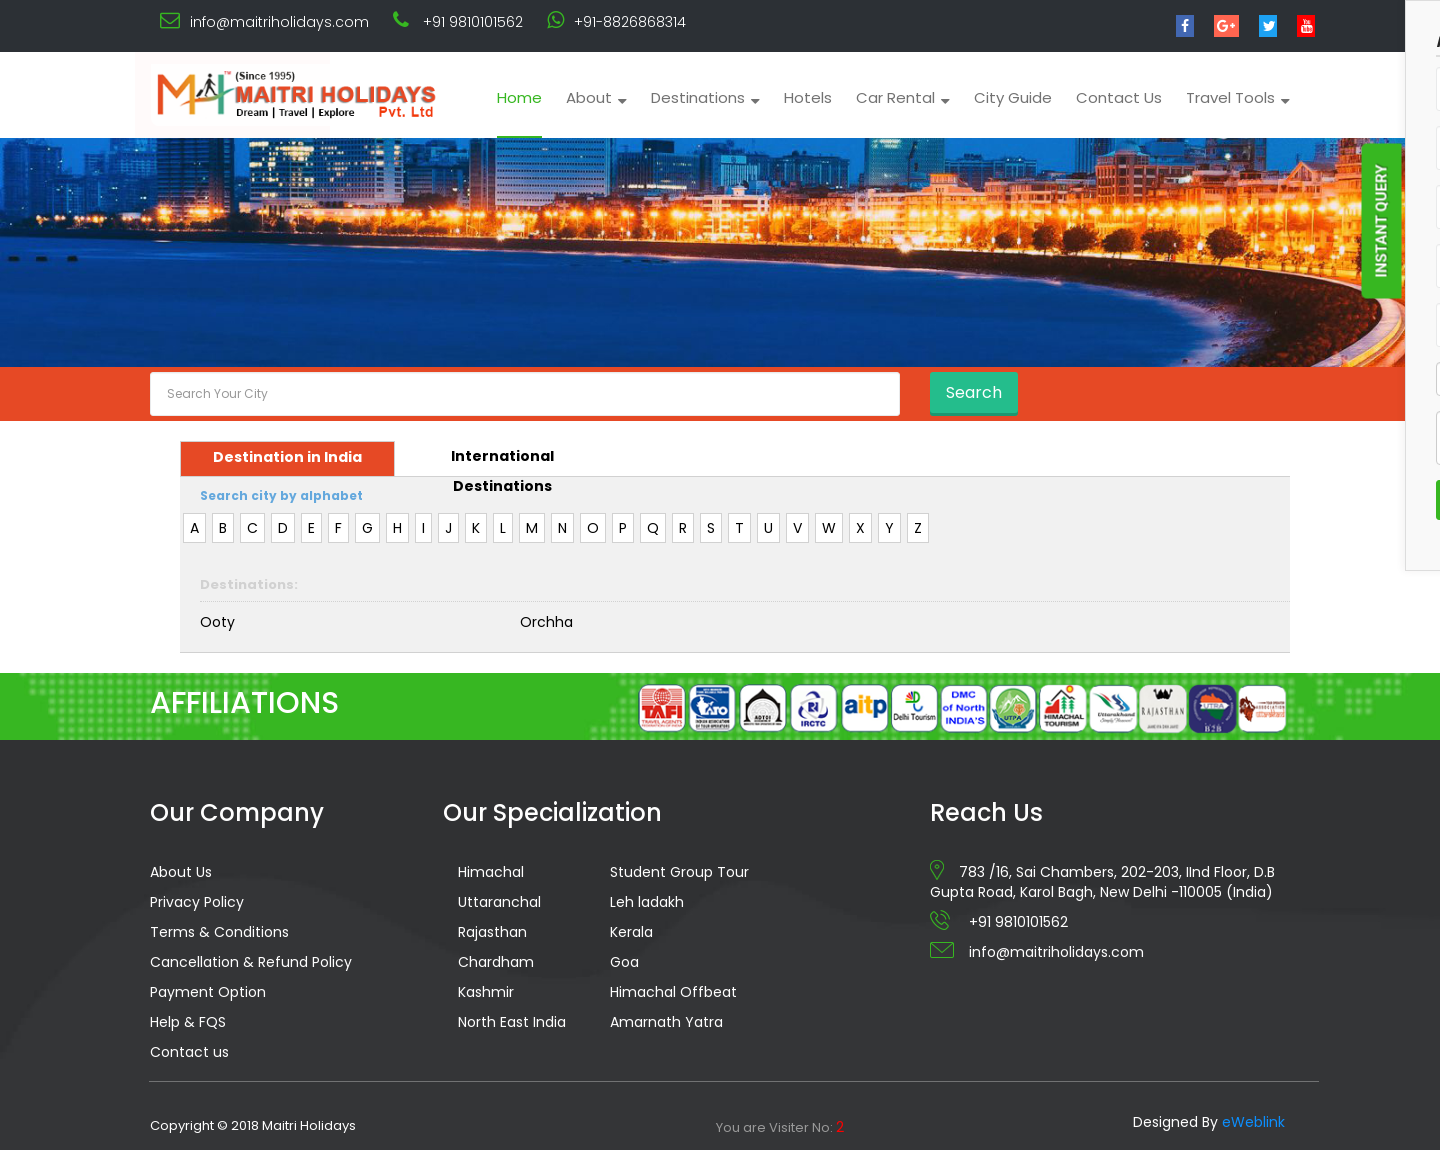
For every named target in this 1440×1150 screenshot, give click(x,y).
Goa (624, 962)
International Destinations (502, 461)
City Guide (1013, 97)
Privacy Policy (197, 902)
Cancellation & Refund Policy (251, 962)
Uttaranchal (499, 902)
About (596, 97)
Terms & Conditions (219, 932)
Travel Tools (1238, 97)
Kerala (631, 932)
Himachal (491, 872)
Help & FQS (188, 1022)
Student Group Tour (679, 872)
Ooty (217, 622)
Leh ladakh (647, 902)
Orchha (546, 622)
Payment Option (208, 992)
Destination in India (287, 457)
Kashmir (486, 992)
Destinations (705, 97)
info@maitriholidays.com (279, 22)
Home (519, 97)
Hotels (808, 97)
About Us (181, 872)
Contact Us (1119, 97)
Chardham (496, 962)
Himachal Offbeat (673, 992)
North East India (512, 1022)
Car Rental (903, 97)
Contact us (189, 1052)
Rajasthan (492, 932)
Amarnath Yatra (666, 1022)
